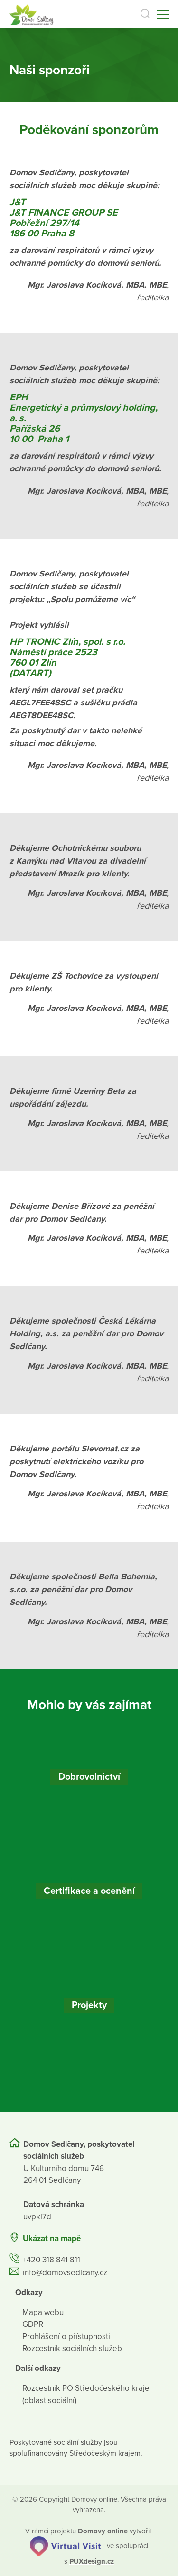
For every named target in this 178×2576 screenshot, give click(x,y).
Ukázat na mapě (52, 2238)
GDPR (32, 2324)
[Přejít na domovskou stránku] (31, 14)
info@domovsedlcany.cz (65, 2273)
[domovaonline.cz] (103, 2531)
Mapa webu (43, 2312)
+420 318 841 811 (51, 2260)
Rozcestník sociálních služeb (72, 2348)
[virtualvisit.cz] (65, 2545)
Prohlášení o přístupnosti (66, 2337)
